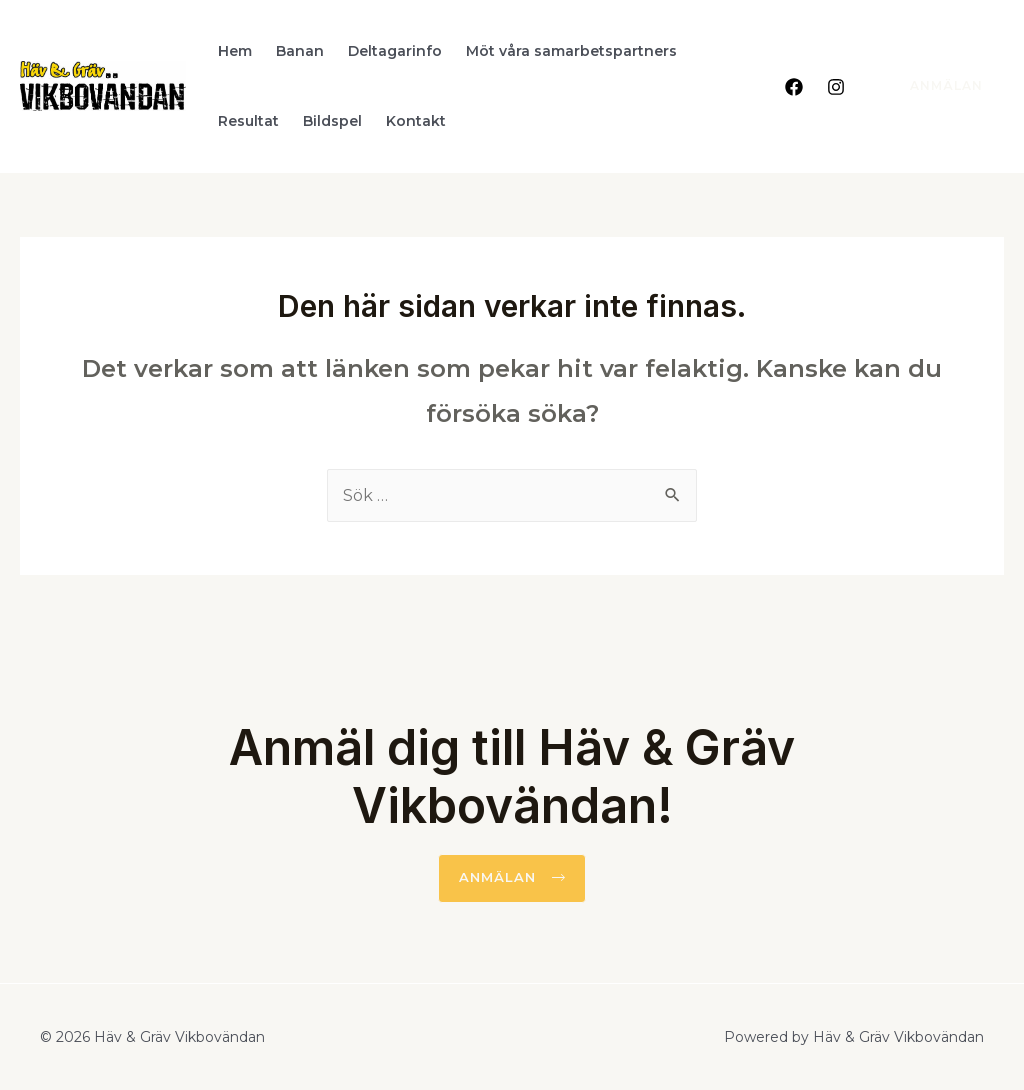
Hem (235, 51)
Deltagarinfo (395, 51)
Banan (300, 51)
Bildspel (332, 121)
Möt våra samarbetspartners (571, 51)
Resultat (248, 121)
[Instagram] (836, 87)
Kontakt (416, 121)
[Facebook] (794, 87)
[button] (512, 878)
